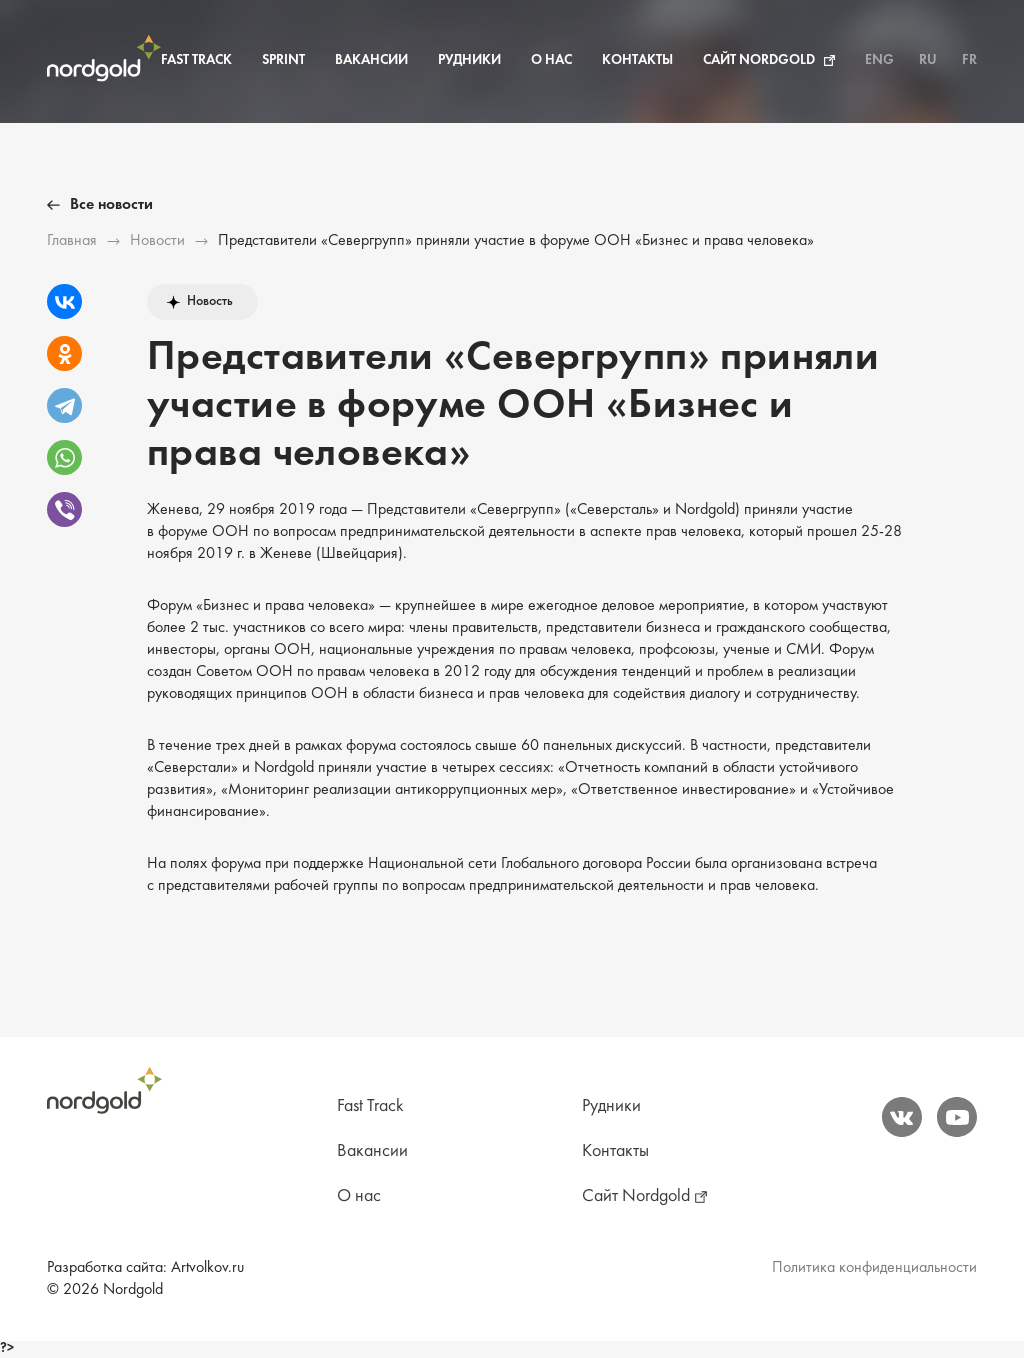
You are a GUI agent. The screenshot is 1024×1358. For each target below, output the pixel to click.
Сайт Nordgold (759, 60)
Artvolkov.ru (207, 1268)
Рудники (469, 60)
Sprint (283, 60)
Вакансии (371, 60)
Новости (157, 241)
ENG (879, 60)
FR (969, 60)
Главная (72, 241)
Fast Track (196, 60)
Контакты (637, 60)
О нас (551, 60)
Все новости (111, 205)
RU (928, 60)
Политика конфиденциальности (874, 1268)
